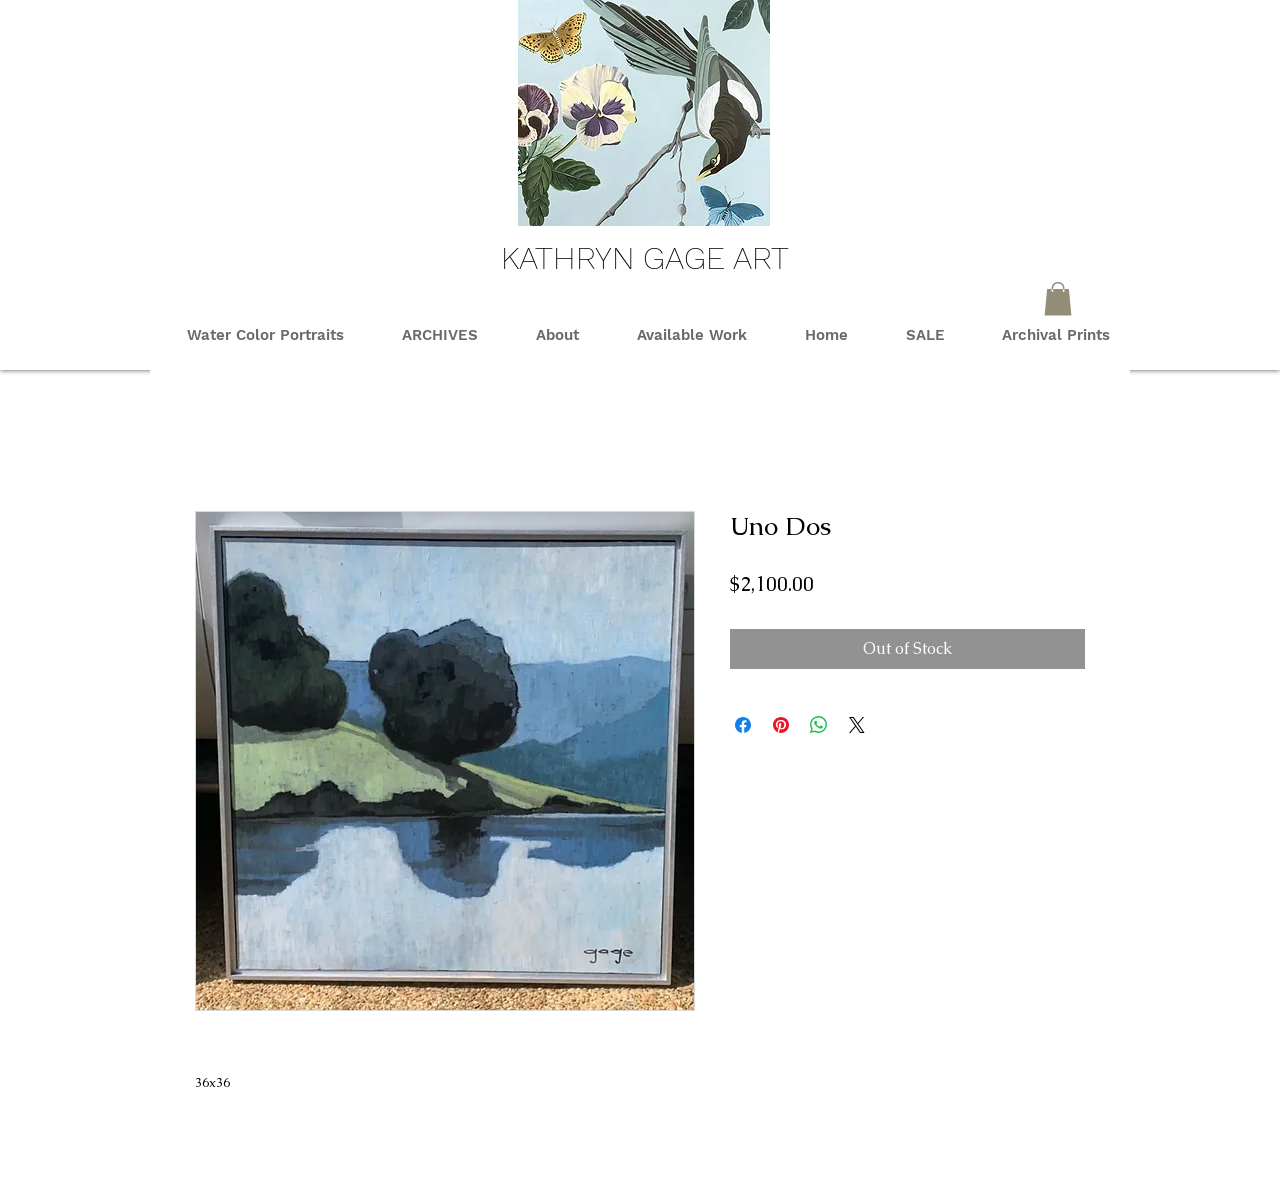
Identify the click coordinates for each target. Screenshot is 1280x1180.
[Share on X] (857, 725)
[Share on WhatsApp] (819, 725)
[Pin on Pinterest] (781, 725)
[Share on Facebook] (743, 725)
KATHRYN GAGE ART (645, 258)
